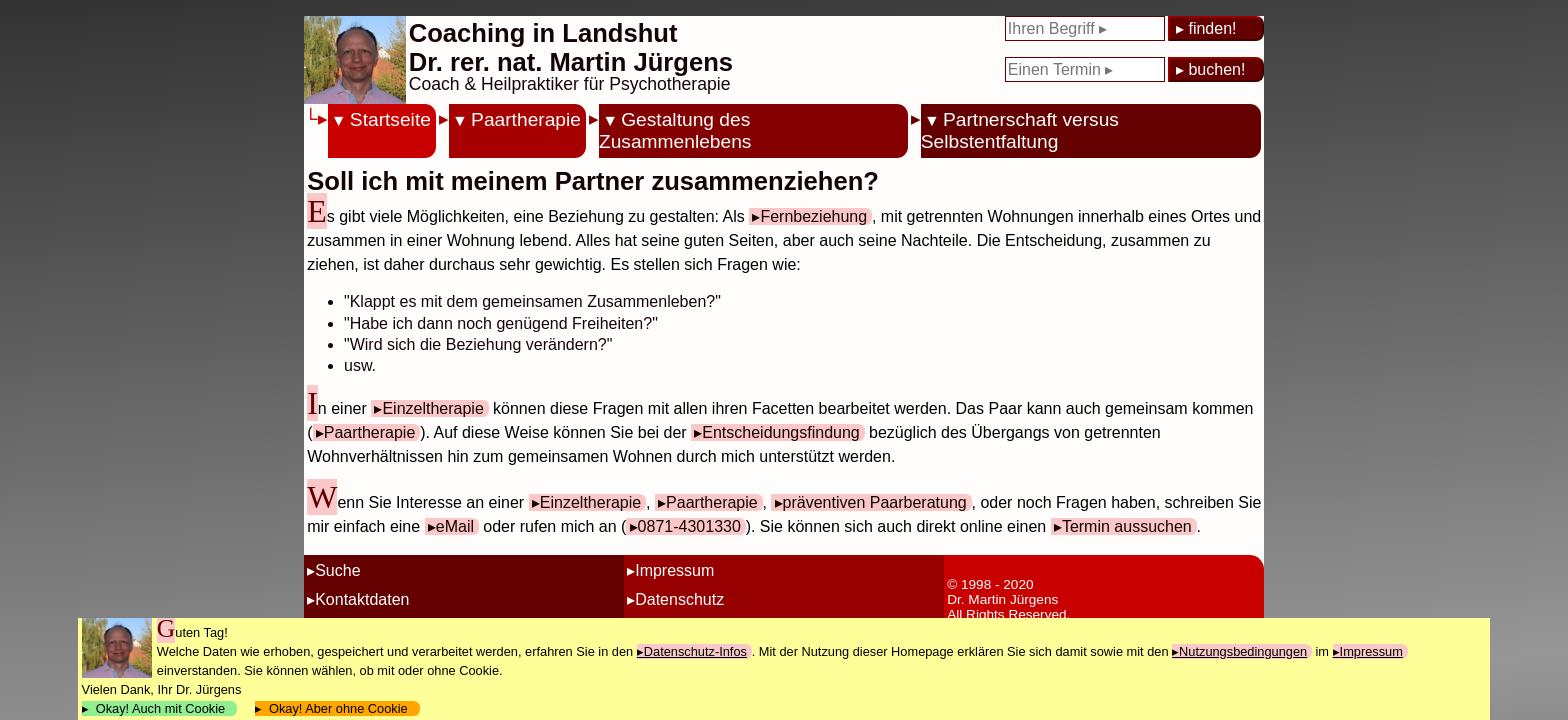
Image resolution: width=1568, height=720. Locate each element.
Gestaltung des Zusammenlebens (675, 130)
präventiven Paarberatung (875, 502)
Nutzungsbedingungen (1243, 651)
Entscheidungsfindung (780, 432)
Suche (337, 570)
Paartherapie (526, 119)
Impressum (674, 570)
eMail (455, 526)
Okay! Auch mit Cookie (161, 708)
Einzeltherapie (432, 408)
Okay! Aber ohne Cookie (338, 708)
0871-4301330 (689, 526)
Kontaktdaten (362, 599)
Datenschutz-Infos (695, 651)
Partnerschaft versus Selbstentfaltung (1020, 130)
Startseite (390, 119)
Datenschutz (679, 599)
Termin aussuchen (1127, 526)
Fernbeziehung (813, 216)
